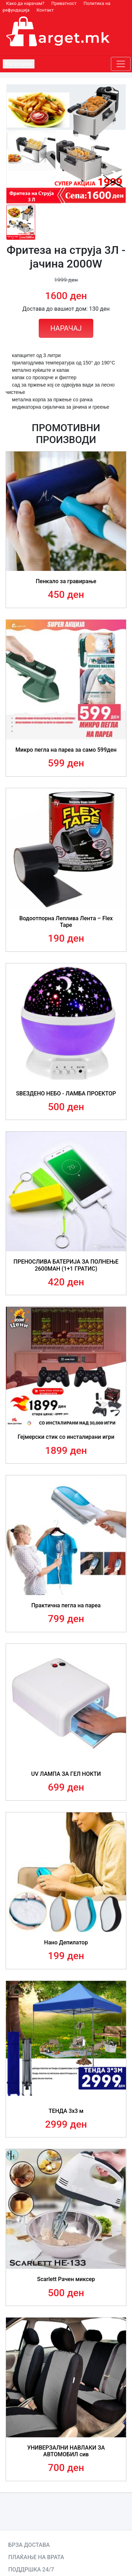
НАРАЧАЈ (66, 328)
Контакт (45, 10)
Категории (18, 63)
